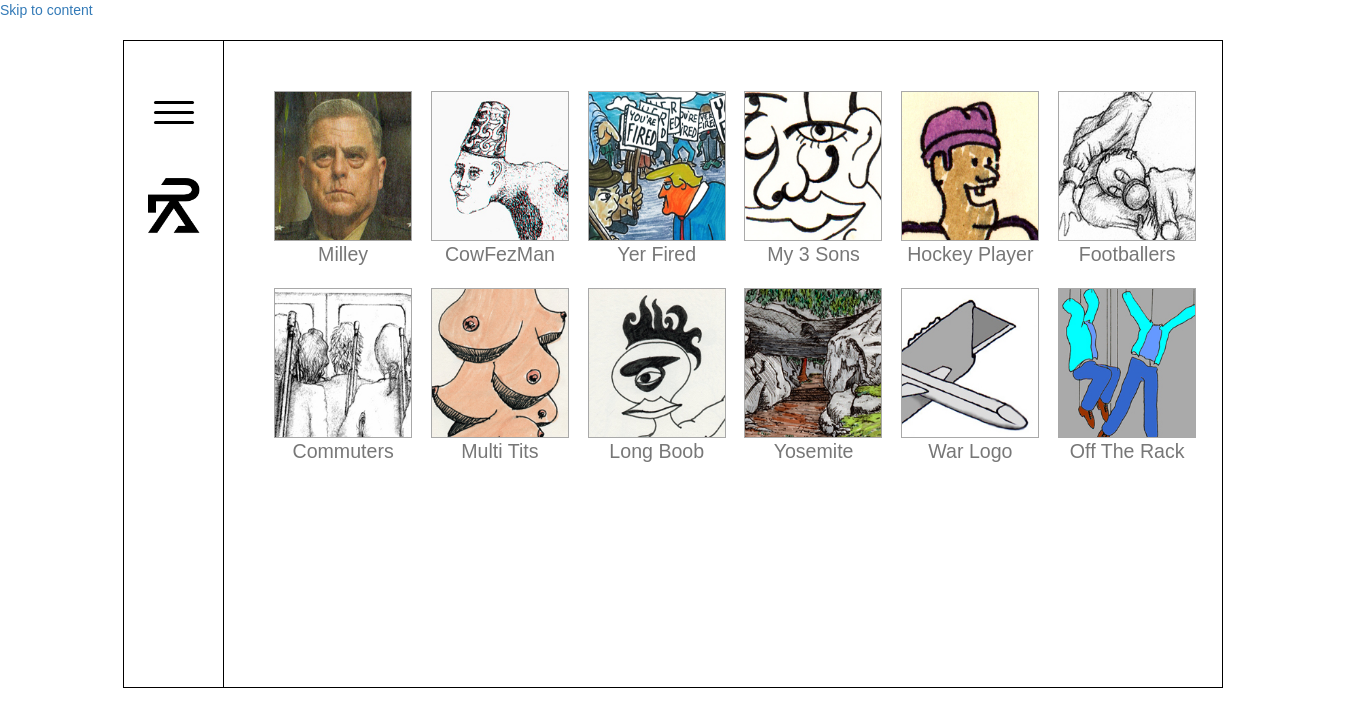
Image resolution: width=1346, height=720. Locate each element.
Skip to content (46, 10)
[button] (174, 113)
